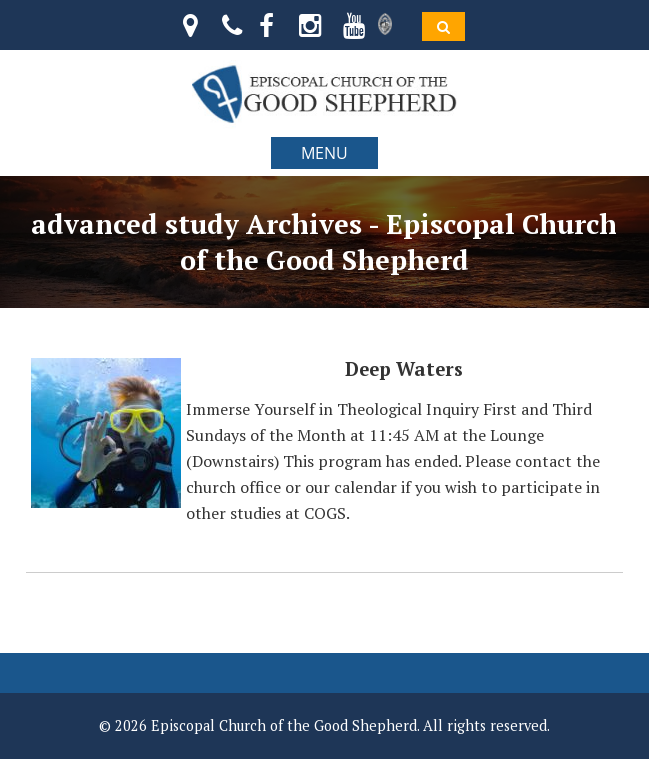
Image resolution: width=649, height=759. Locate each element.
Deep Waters (404, 369)
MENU (324, 153)
